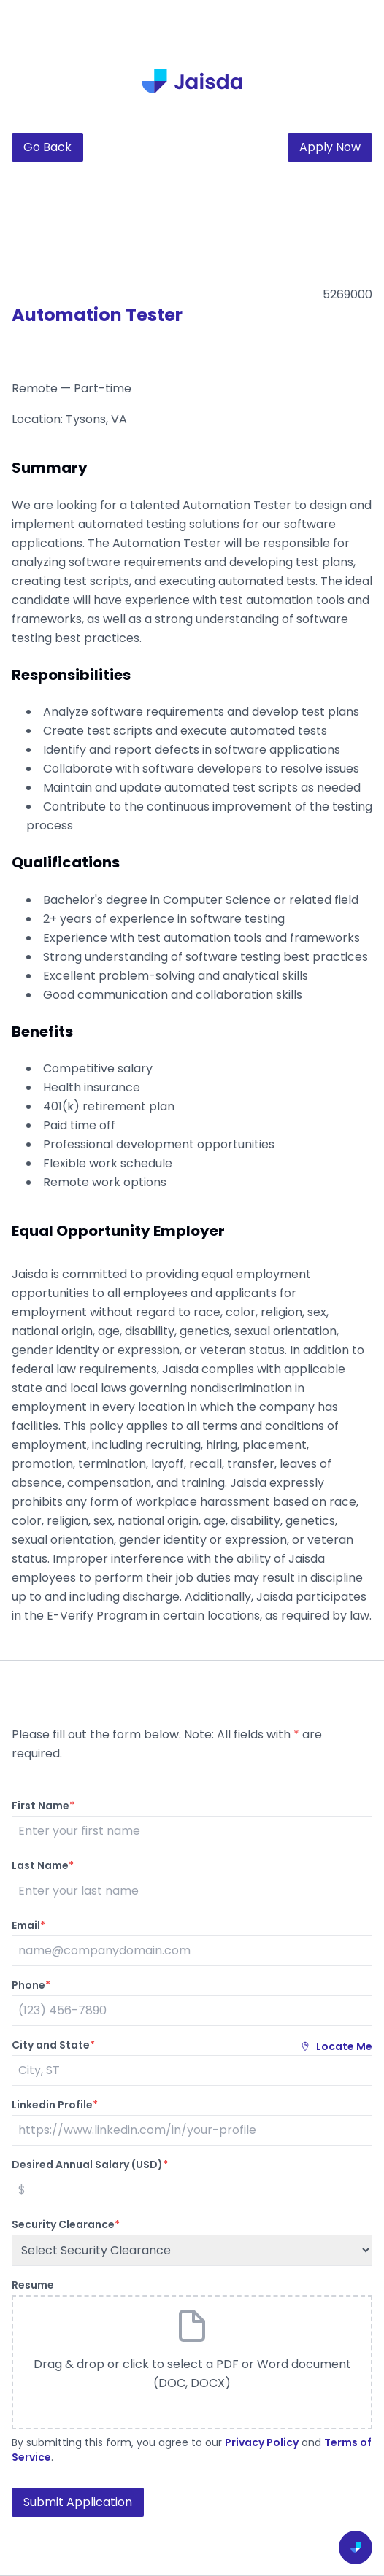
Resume (33, 2285)
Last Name (43, 1865)
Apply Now (330, 147)
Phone (31, 1985)
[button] (192, 2362)
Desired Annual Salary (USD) (90, 2164)
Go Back (47, 147)
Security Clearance (66, 2224)
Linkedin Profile (55, 2104)
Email (28, 1925)
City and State (53, 2045)
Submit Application (77, 2502)
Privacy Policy (262, 2442)
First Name (43, 1805)
